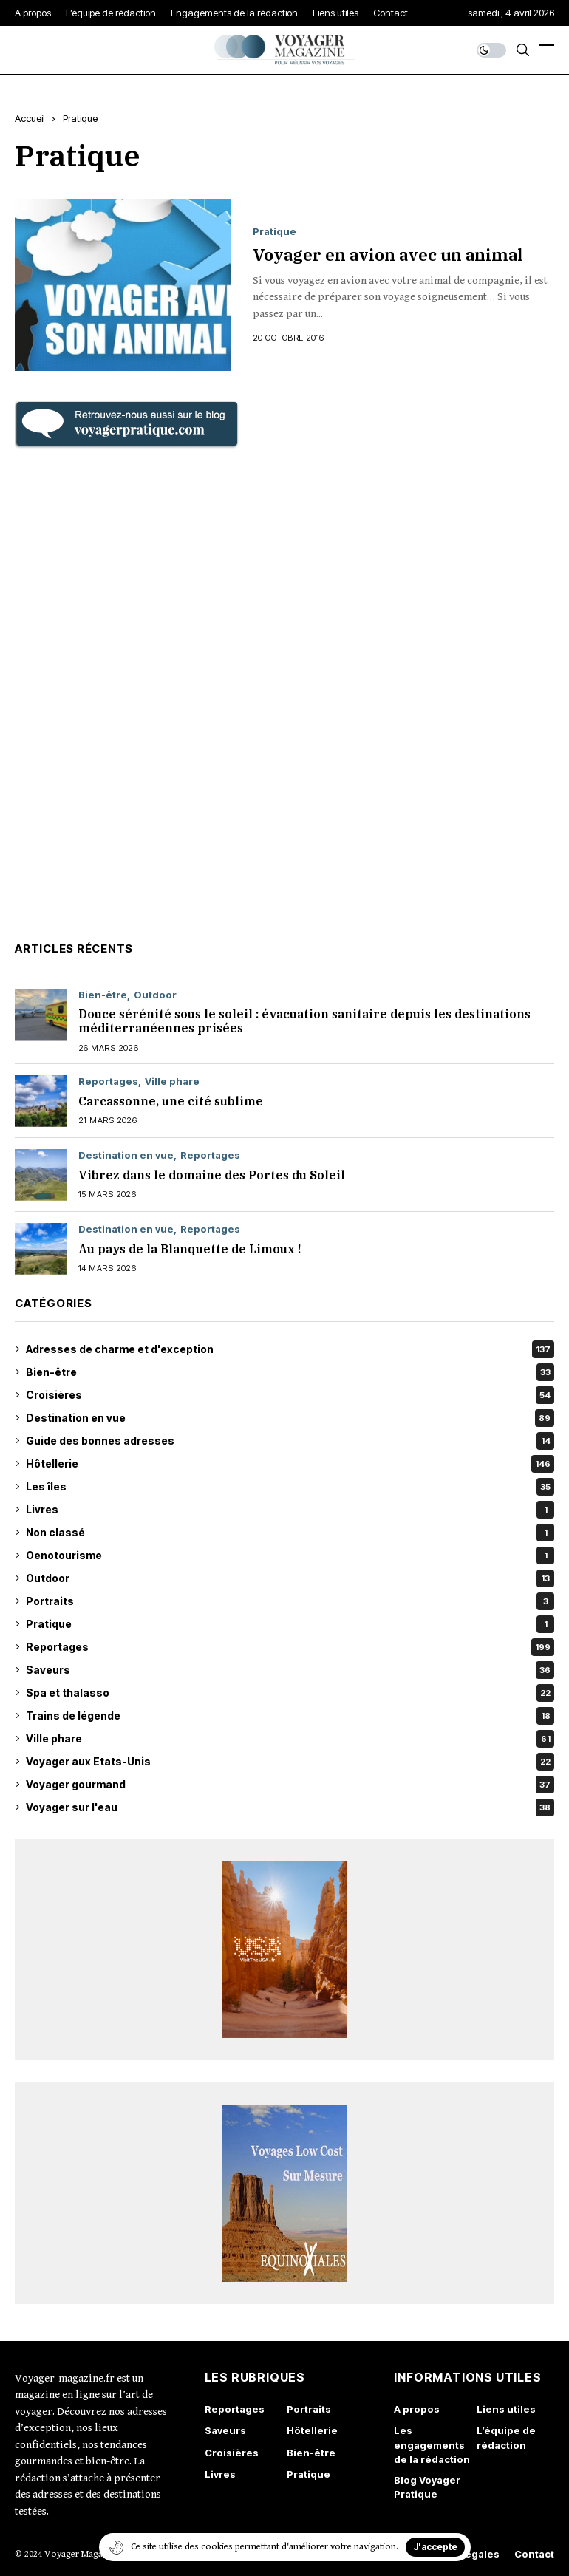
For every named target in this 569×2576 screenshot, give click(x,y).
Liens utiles (506, 2409)
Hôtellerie (290, 1464)
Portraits (290, 1601)
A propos (417, 2409)
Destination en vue (126, 1155)
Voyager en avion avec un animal (388, 254)
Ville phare (172, 1081)
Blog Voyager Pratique (427, 2487)
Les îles (290, 1487)
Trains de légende (290, 1716)
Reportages (108, 1081)
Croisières (290, 1395)
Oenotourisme (290, 1555)
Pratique (80, 118)
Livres (290, 1510)
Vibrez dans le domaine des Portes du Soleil (211, 1175)
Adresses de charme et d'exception (290, 1349)
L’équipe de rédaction (506, 2438)
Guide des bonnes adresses (290, 1441)
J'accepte (435, 2546)
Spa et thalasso (290, 1693)
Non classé (290, 1532)
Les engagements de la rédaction (432, 2445)
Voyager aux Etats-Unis (290, 1762)
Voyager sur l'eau (290, 1807)
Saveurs (290, 1670)
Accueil (30, 118)
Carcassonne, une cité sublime (172, 1101)
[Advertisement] (284, 692)
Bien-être (102, 995)
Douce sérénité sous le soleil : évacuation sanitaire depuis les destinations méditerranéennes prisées (304, 1020)
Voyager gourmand (290, 1784)
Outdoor (155, 995)
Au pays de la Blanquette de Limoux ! (189, 1248)
